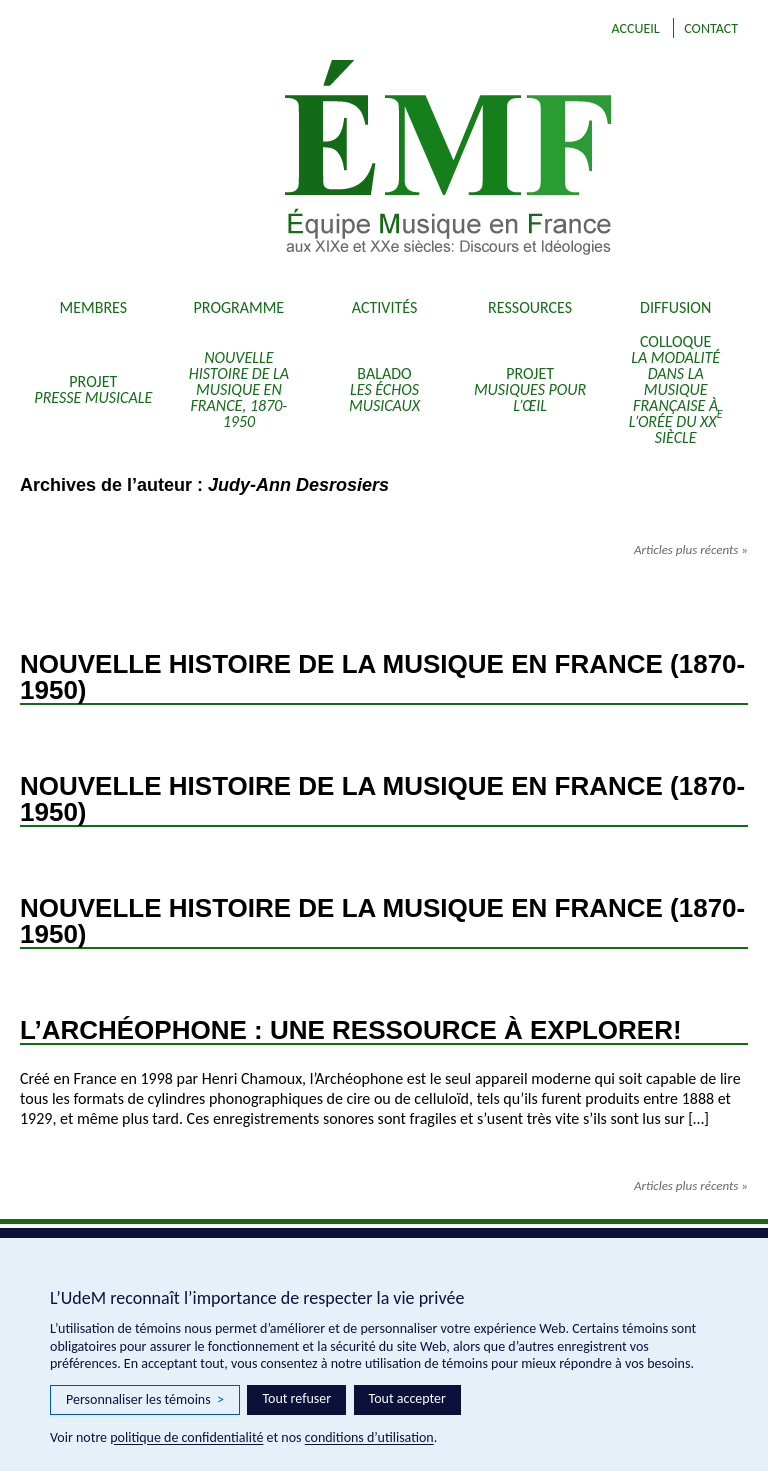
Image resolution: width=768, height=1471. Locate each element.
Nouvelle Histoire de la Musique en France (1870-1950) (382, 677)
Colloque (676, 389)
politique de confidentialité (186, 1437)
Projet (93, 389)
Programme (239, 307)
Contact (711, 28)
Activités (385, 307)
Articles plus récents (691, 549)
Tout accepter (407, 1398)
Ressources (530, 307)
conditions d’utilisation (369, 1437)
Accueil (635, 28)
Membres (94, 307)
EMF (473, 160)
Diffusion (675, 307)
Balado (384, 389)
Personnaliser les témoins (145, 1400)
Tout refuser (296, 1398)
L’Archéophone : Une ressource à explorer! (351, 1030)
